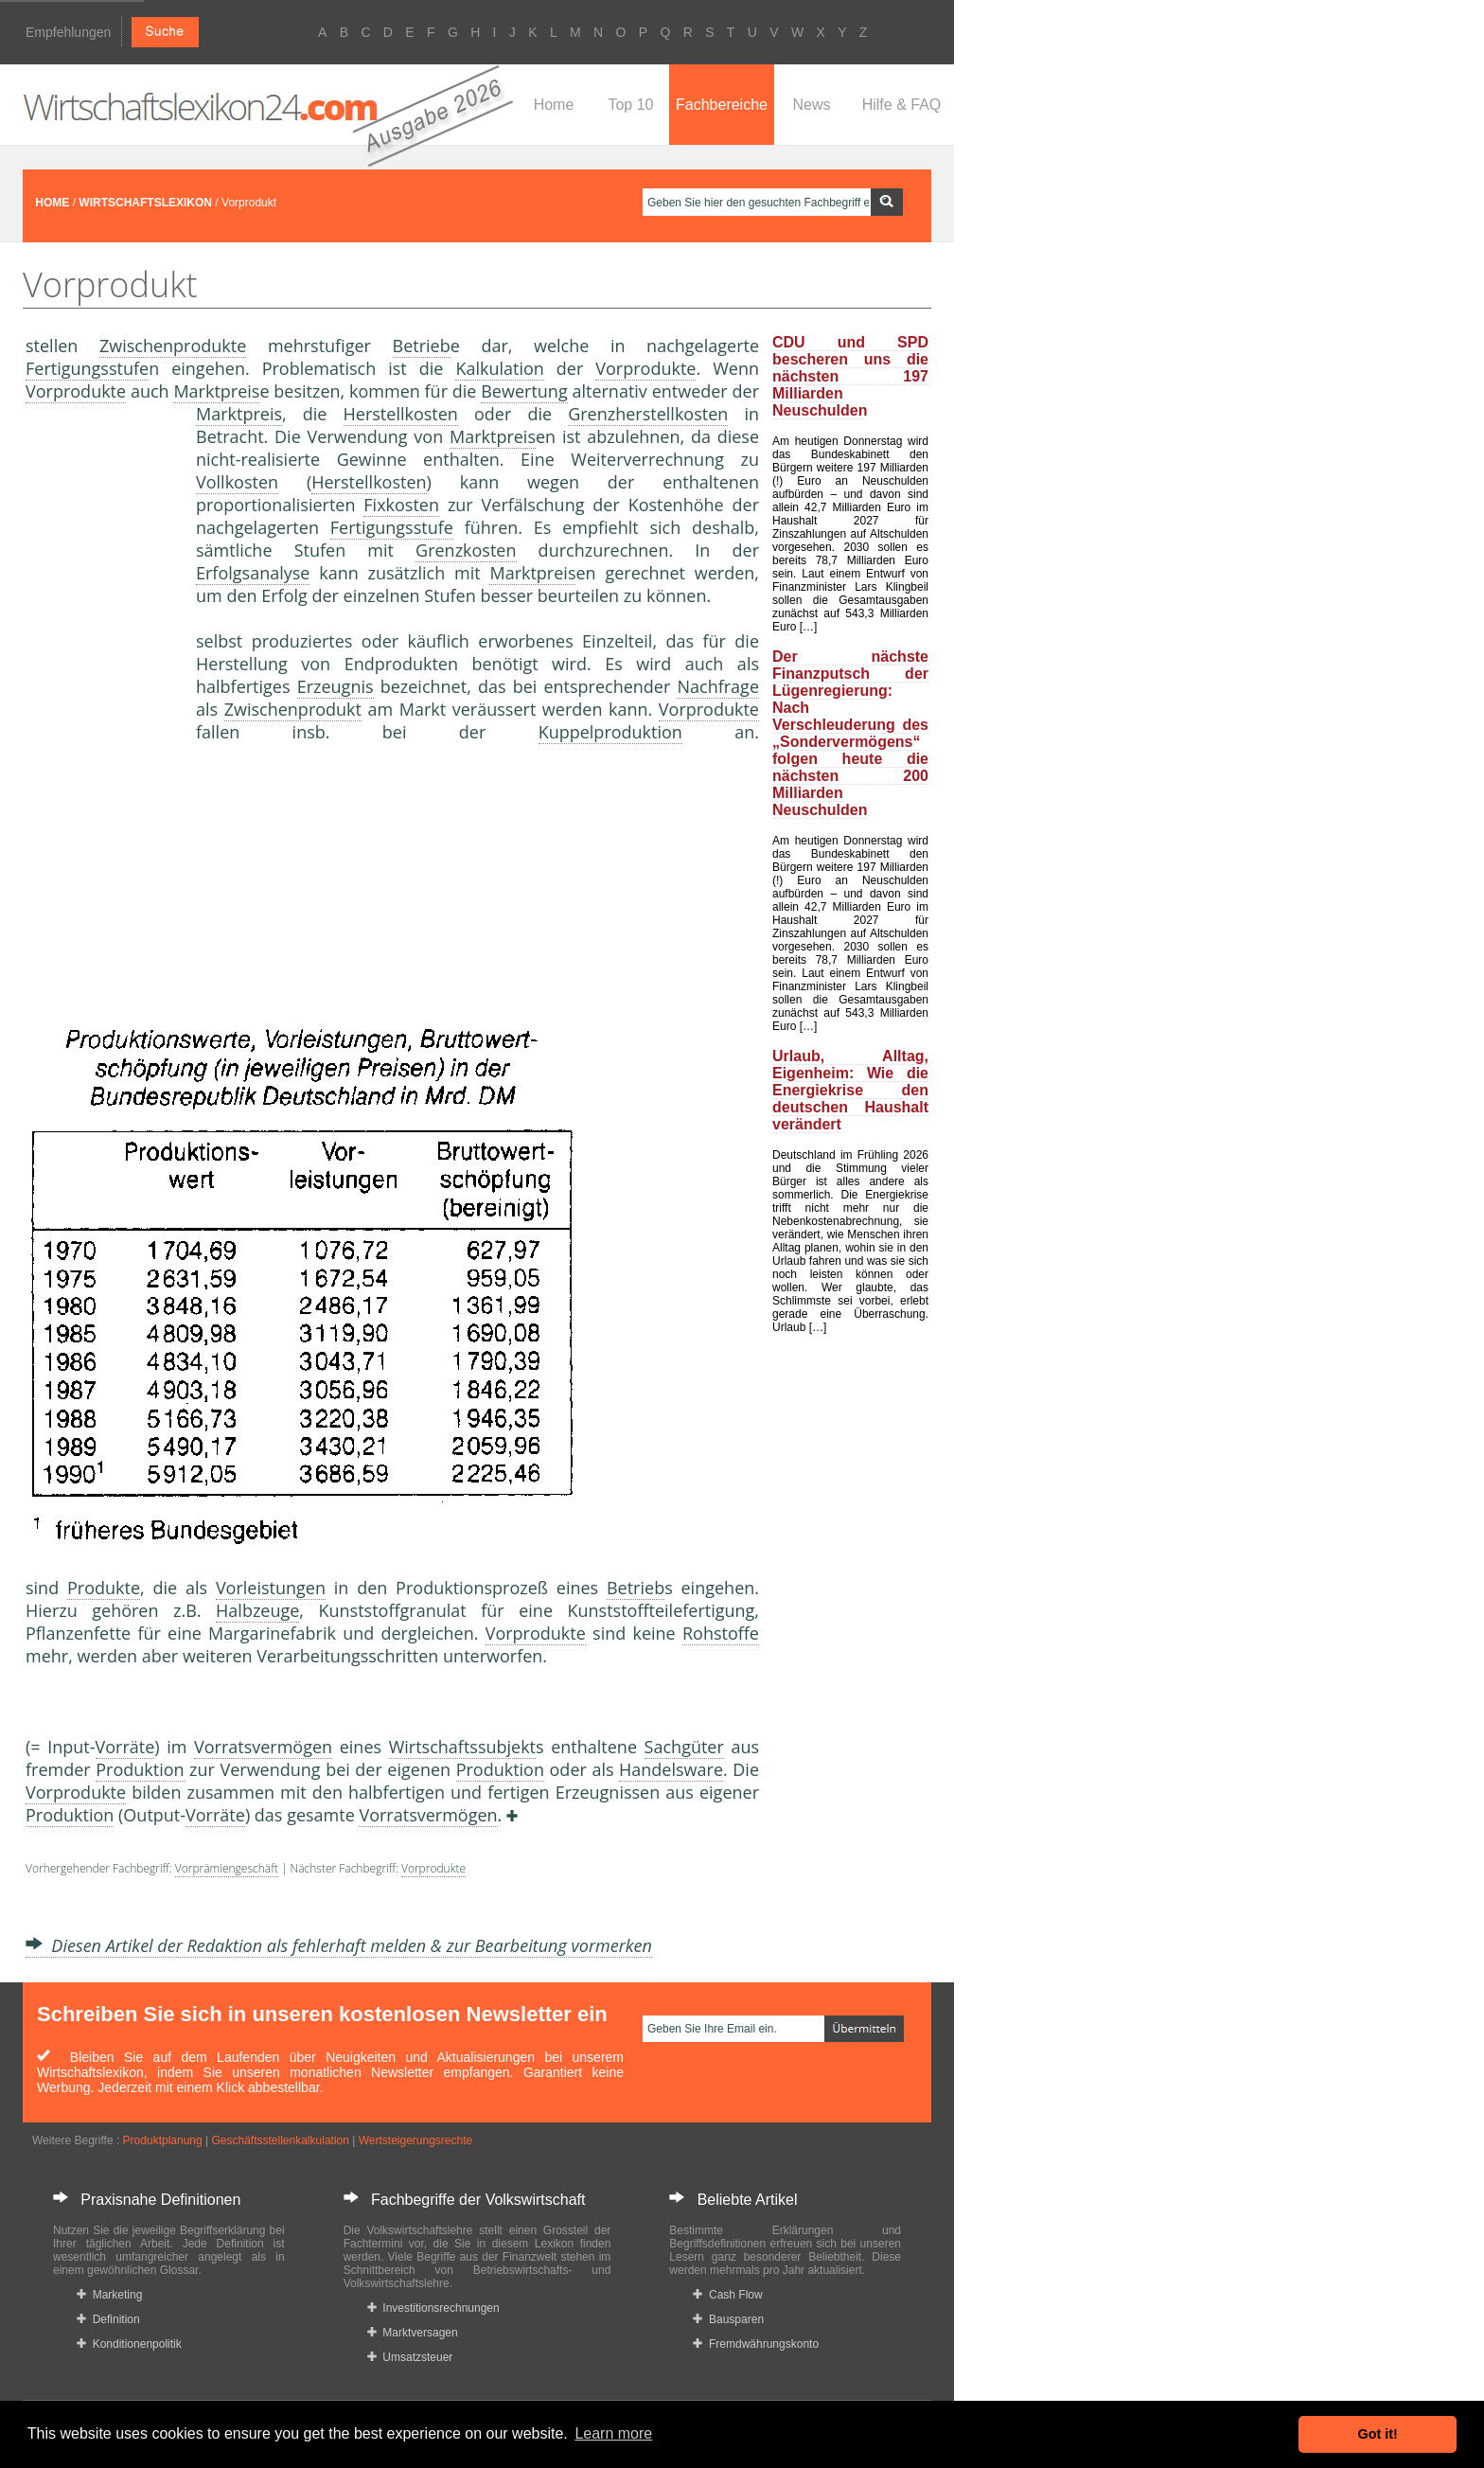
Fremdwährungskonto (756, 2344)
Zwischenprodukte (172, 345)
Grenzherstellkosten (648, 413)
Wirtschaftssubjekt (462, 1746)
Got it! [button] (1378, 2433)
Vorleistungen (271, 1587)
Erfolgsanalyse (252, 572)
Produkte (103, 1587)
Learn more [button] (613, 2433)
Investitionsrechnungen (433, 2308)
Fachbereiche (722, 105)
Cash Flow (727, 2294)
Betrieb (421, 345)
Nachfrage (718, 686)
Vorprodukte (645, 368)
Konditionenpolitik (129, 2344)
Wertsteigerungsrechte (416, 2140)
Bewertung (524, 391)
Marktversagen (412, 2332)
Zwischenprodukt (293, 709)
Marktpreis (216, 391)
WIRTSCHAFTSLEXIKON (145, 202)
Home (554, 105)
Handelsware (671, 1769)
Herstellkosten (401, 413)
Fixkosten (401, 504)
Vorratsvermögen (263, 1746)
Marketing (109, 2294)
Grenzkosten (465, 550)
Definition (108, 2319)
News (811, 105)
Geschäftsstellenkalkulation (279, 2140)
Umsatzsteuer (410, 2357)
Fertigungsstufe (87, 368)
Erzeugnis (335, 686)
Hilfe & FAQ (902, 105)
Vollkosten (237, 482)
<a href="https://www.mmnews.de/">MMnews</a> (101, 718)
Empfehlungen (68, 32)
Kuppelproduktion (610, 731)
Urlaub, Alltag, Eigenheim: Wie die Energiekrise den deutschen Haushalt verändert (850, 1090)
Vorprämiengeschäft (226, 1868)
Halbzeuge (257, 1610)
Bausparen (728, 2319)
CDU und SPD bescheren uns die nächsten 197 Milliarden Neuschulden (850, 376)
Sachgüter (684, 1746)
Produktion (140, 1769)
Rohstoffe (720, 1633)
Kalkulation (499, 368)
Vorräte (125, 1746)
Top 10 (630, 105)
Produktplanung (163, 2140)
